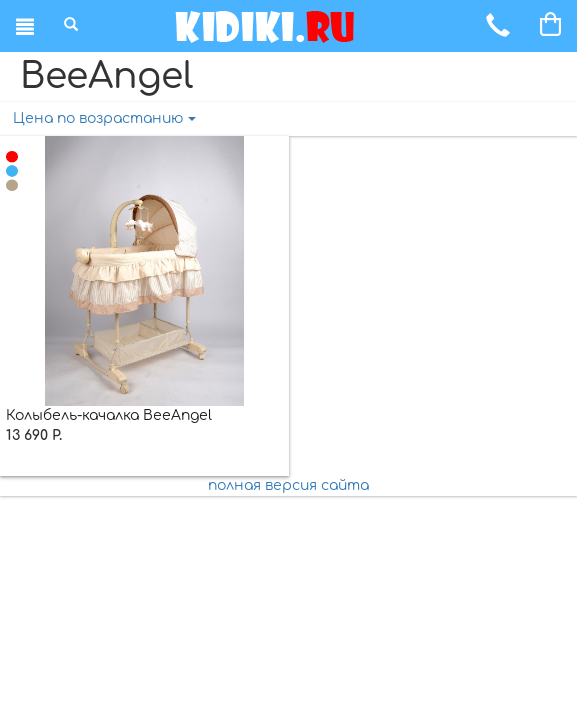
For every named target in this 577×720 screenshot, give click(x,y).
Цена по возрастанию (104, 118)
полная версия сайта (288, 485)
